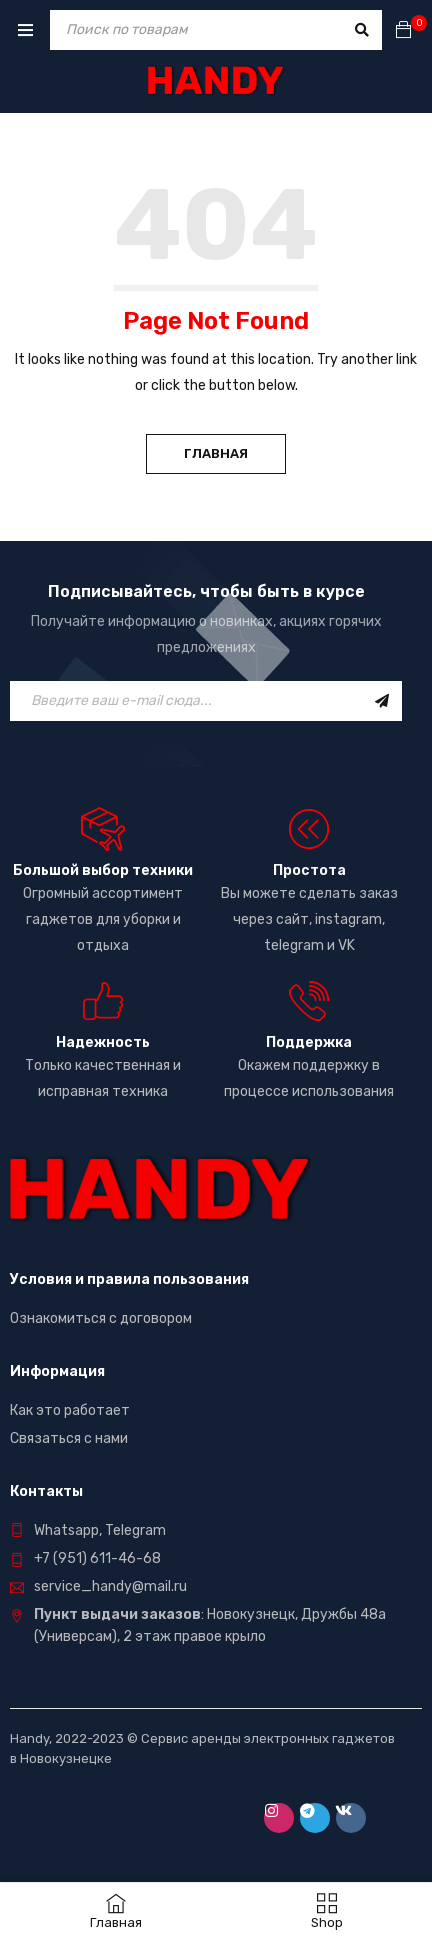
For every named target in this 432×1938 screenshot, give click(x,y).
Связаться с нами (69, 1438)
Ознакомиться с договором (101, 1318)
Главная (216, 453)
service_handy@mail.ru (110, 1586)
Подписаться (382, 701)
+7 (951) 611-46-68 (97, 1558)
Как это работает (70, 1410)
